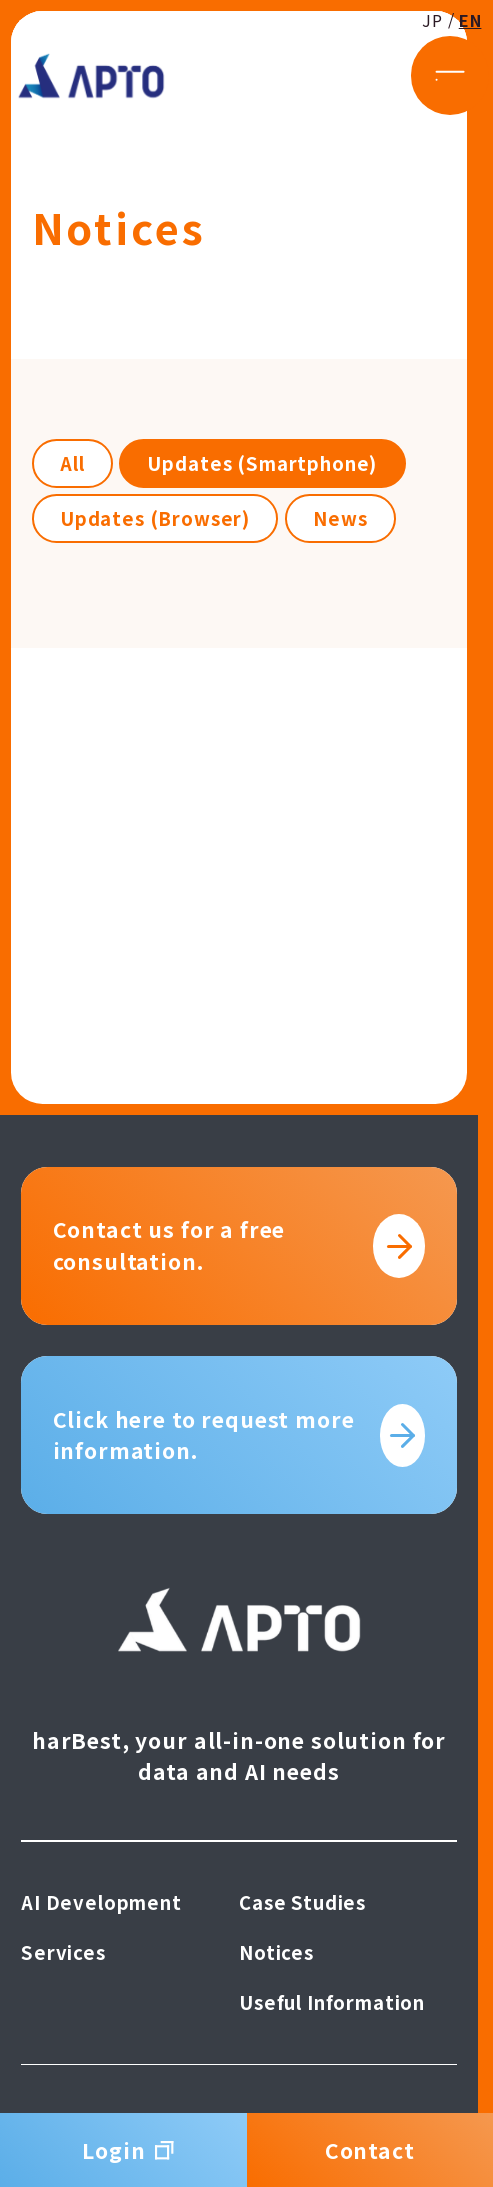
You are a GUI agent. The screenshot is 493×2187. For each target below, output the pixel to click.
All (72, 463)
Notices (276, 1952)
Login (123, 2150)
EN (447, 48)
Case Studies (302, 1902)
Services (63, 1952)
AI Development (101, 1902)
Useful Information (332, 2002)
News (340, 518)
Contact (370, 2150)
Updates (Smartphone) (262, 463)
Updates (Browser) (155, 518)
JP (409, 48)
